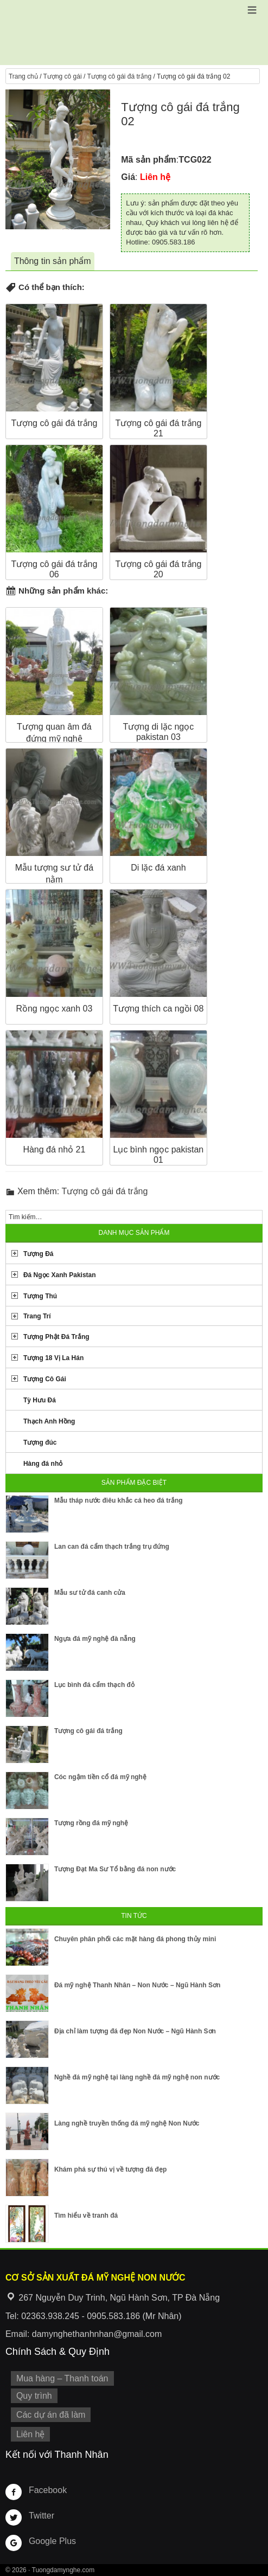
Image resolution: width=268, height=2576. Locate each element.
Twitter (41, 2515)
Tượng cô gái (62, 76)
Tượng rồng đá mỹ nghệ (91, 1823)
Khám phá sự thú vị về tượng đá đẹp (110, 2169)
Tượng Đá (38, 1254)
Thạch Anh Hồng (49, 1421)
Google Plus (52, 2541)
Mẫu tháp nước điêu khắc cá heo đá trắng (118, 1500)
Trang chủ (23, 76)
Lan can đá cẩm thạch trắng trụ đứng (111, 1546)
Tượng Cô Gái (44, 1379)
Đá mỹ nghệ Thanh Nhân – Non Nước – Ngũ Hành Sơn (137, 1985)
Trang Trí (37, 1316)
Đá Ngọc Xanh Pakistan (59, 1275)
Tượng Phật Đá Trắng (56, 1337)
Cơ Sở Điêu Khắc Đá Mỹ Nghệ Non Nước (134, 32)
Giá (128, 177)
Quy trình (34, 2395)
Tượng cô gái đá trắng (119, 76)
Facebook (48, 2490)
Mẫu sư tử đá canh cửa (89, 1592)
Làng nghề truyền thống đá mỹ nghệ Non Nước (127, 2123)
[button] (252, 10)
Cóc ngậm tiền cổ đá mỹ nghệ (100, 1777)
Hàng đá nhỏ (42, 1463)
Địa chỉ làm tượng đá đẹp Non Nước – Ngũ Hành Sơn (135, 2031)
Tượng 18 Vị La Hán (53, 1358)
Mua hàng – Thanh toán (62, 2378)
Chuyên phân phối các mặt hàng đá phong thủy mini (135, 1939)
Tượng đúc (40, 1442)
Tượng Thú (40, 1296)
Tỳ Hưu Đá (39, 1400)
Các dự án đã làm (51, 2414)
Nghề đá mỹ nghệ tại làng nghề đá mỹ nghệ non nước (137, 2077)
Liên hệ (30, 2434)
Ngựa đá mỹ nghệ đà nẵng (95, 1639)
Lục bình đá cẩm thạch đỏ (94, 1685)
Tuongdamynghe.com (63, 2570)
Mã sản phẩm (148, 159)
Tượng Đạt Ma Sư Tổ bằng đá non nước (115, 1869)
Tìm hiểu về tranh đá (86, 2215)
